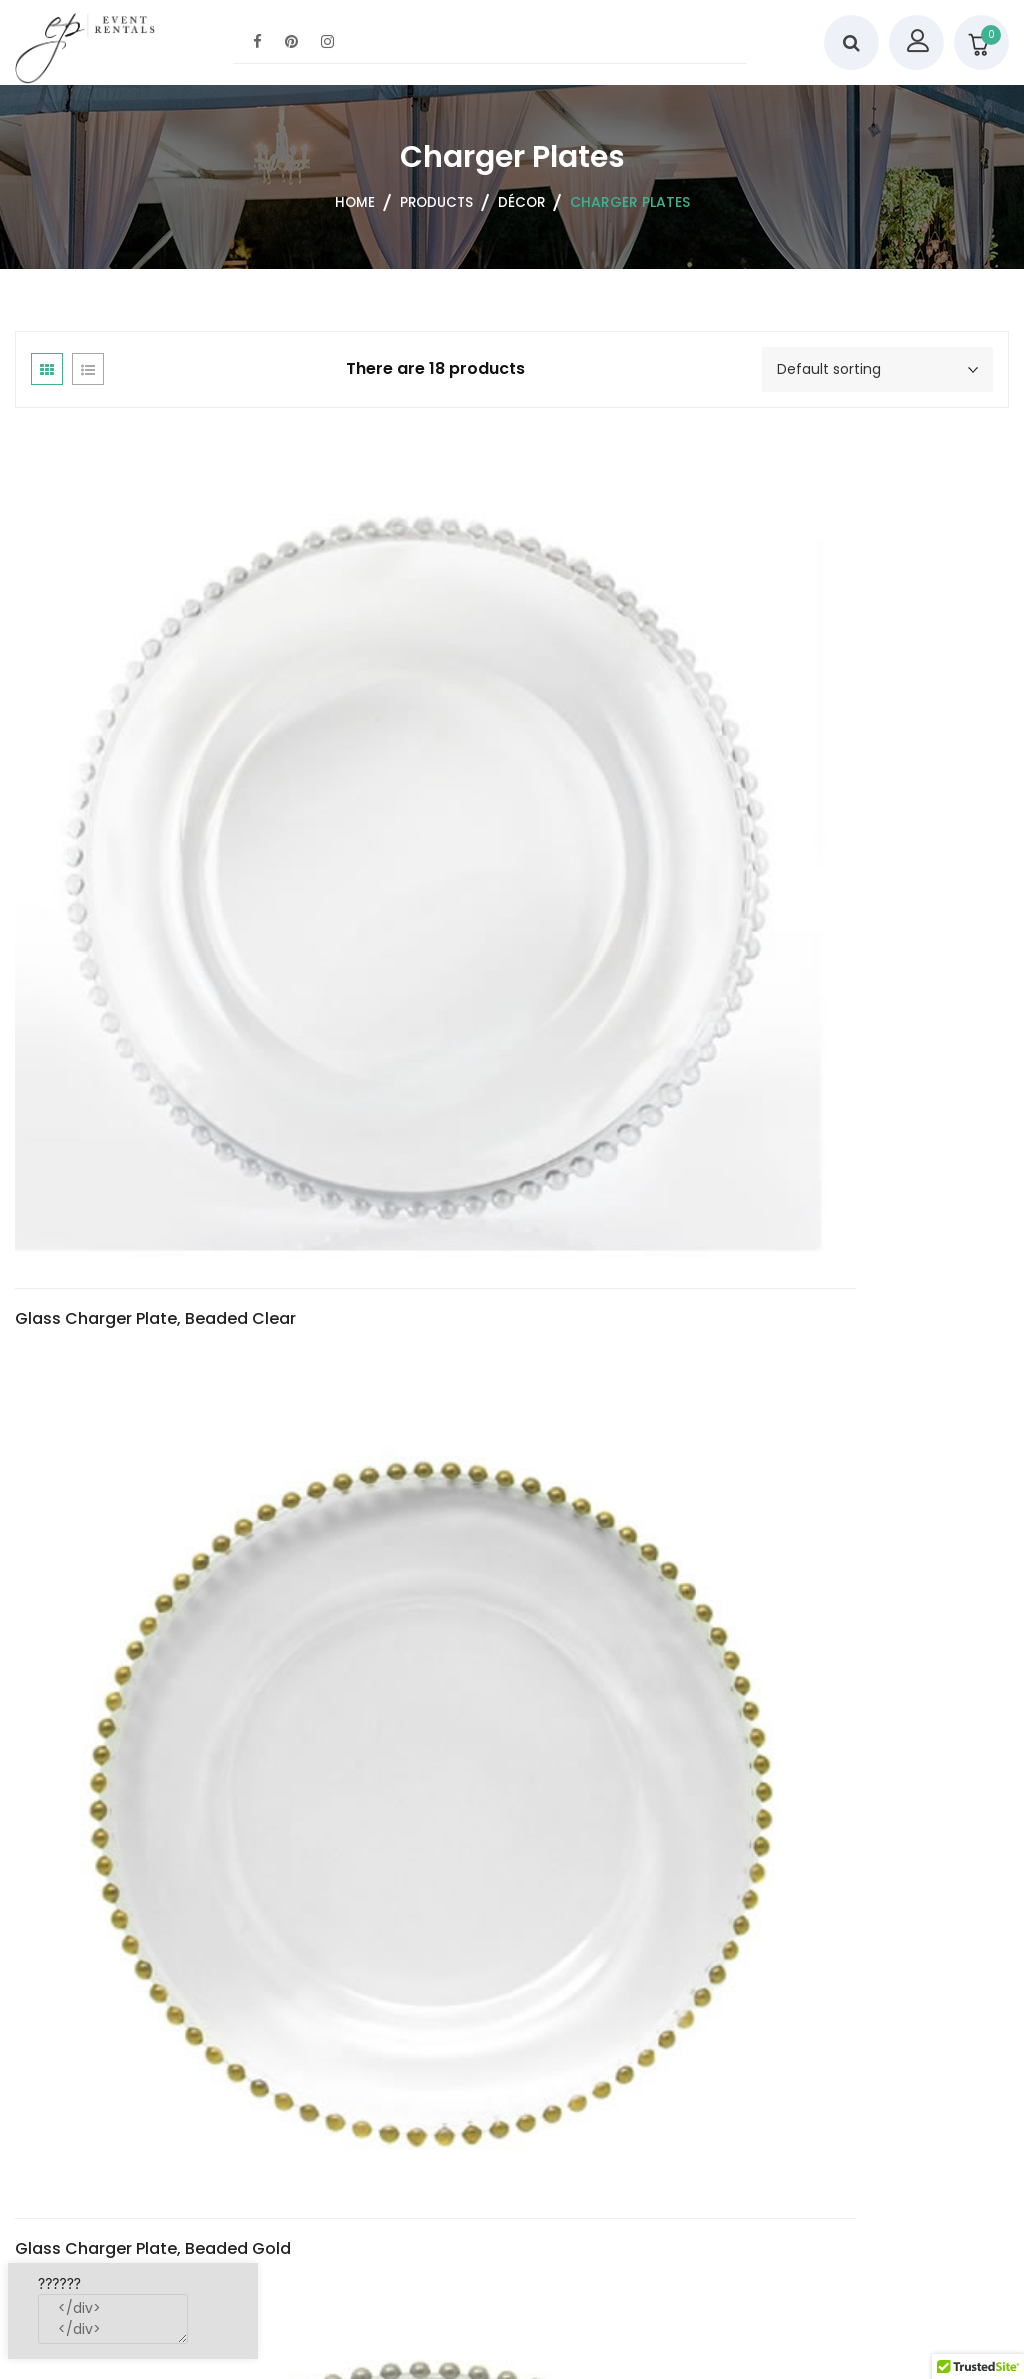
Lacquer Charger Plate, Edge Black (491, 1607)
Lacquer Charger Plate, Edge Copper (500, 2008)
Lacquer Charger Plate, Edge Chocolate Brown (129, 2023)
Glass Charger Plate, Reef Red (135, 1197)
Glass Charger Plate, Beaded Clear (155, 796)
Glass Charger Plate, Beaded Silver (831, 796)
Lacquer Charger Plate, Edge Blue (807, 1598)
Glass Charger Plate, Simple (448, 1165)
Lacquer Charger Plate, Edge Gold (827, 2010)
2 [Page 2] (942, 2137)
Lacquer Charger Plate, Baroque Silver (167, 1598)
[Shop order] (877, 369)
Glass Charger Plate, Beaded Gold (491, 796)
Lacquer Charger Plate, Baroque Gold (824, 1197)
